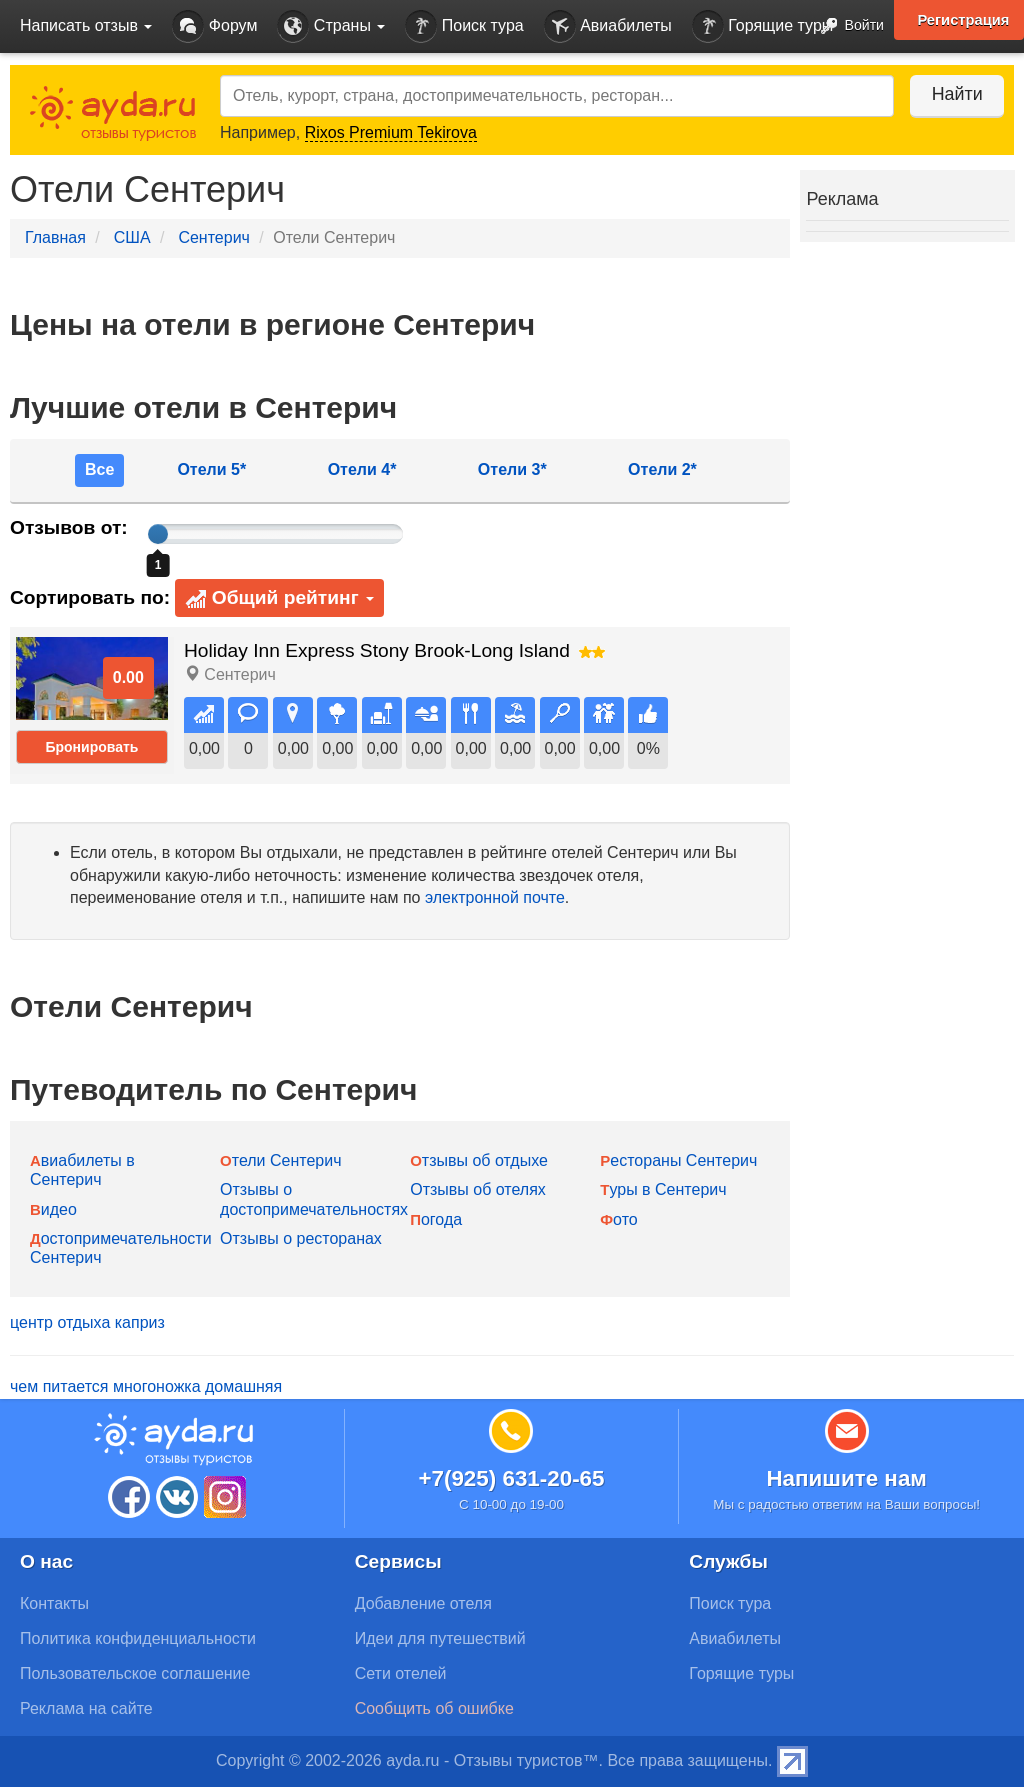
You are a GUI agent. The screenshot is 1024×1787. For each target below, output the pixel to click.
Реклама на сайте (86, 1708)
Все (99, 469)
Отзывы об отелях (478, 1189)
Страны (331, 26)
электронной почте (495, 897)
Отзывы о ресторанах (301, 1238)
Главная (55, 237)
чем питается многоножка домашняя (146, 1386)
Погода (436, 1219)
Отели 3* (512, 469)
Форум (214, 26)
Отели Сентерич (280, 1160)
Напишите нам (846, 1478)
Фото (618, 1219)
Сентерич (214, 237)
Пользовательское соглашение (135, 1673)
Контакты (54, 1603)
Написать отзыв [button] (86, 25)
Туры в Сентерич (663, 1189)
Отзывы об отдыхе (479, 1160)
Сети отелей (401, 1673)
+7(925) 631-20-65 (511, 1478)
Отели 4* (362, 469)
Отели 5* (211, 469)
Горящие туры (763, 26)
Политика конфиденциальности (138, 1638)
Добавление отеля (423, 1603)
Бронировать (91, 747)
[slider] (158, 534)
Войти (846, 26)
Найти (953, 94)
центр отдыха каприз (87, 1322)
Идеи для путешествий (440, 1638)
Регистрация (963, 20)
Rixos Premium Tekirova (391, 132)
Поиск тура (464, 26)
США (132, 237)
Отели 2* (662, 469)
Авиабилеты (608, 26)
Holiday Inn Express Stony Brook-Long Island (377, 650)
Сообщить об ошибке (434, 1708)
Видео (53, 1209)
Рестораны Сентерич (678, 1160)
